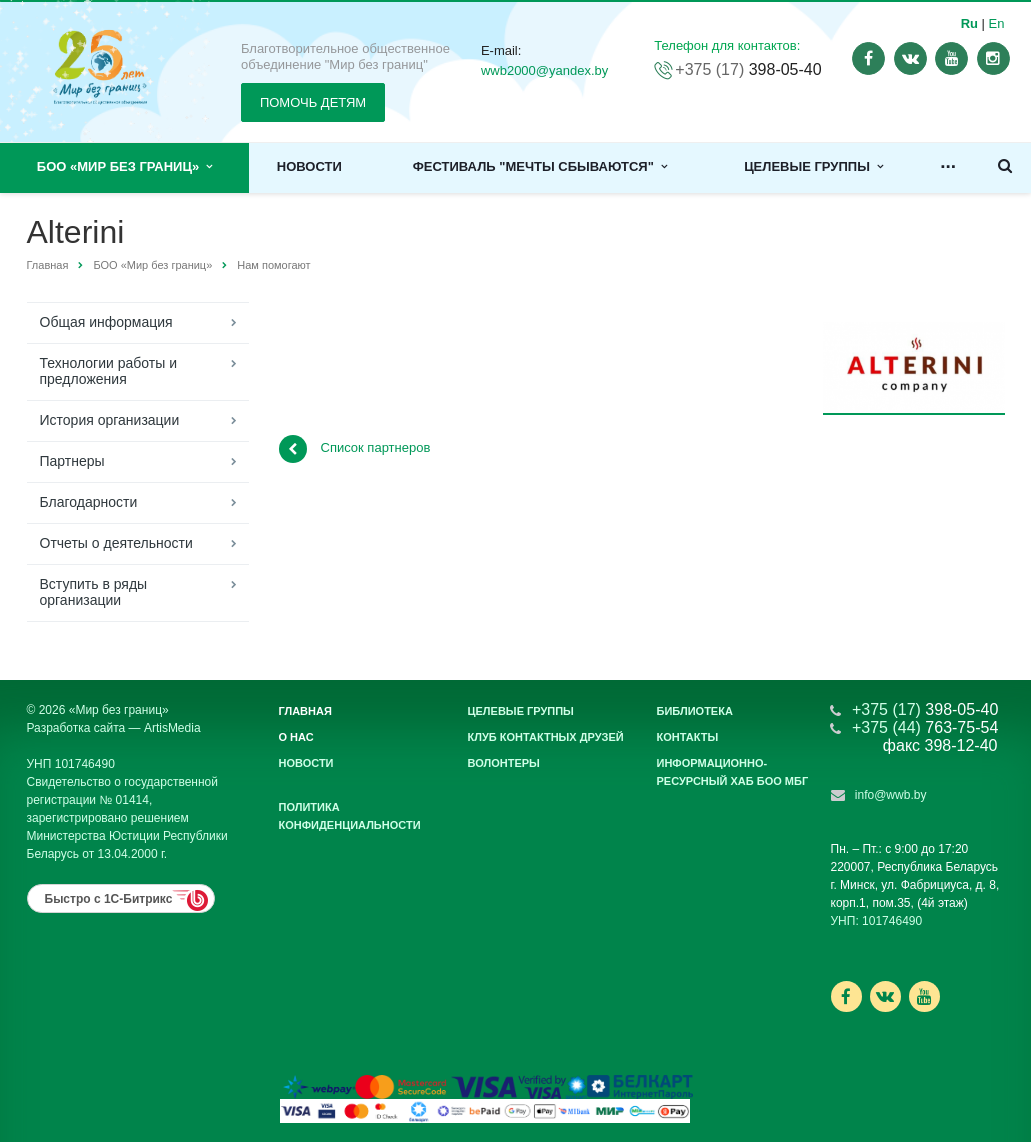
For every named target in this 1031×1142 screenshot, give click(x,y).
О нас (296, 737)
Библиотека (695, 711)
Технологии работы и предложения (108, 371)
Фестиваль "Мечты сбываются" (540, 166)
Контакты (688, 737)
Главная (48, 265)
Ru (969, 23)
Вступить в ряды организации (94, 592)
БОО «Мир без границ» (125, 166)
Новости (309, 166)
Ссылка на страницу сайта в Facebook (846, 996)
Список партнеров (355, 449)
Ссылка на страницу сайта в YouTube (924, 996)
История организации (110, 420)
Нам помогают (273, 265)
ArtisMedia (172, 728)
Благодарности (89, 502)
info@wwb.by (891, 795)
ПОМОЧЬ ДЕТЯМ (313, 102)
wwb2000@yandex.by (544, 70)
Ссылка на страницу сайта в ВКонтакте (885, 995)
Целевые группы (813, 166)
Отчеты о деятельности (116, 543)
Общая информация (106, 322)
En (997, 23)
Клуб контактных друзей (546, 737)
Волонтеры (504, 763)
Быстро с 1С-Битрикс (109, 899)
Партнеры (72, 461)
